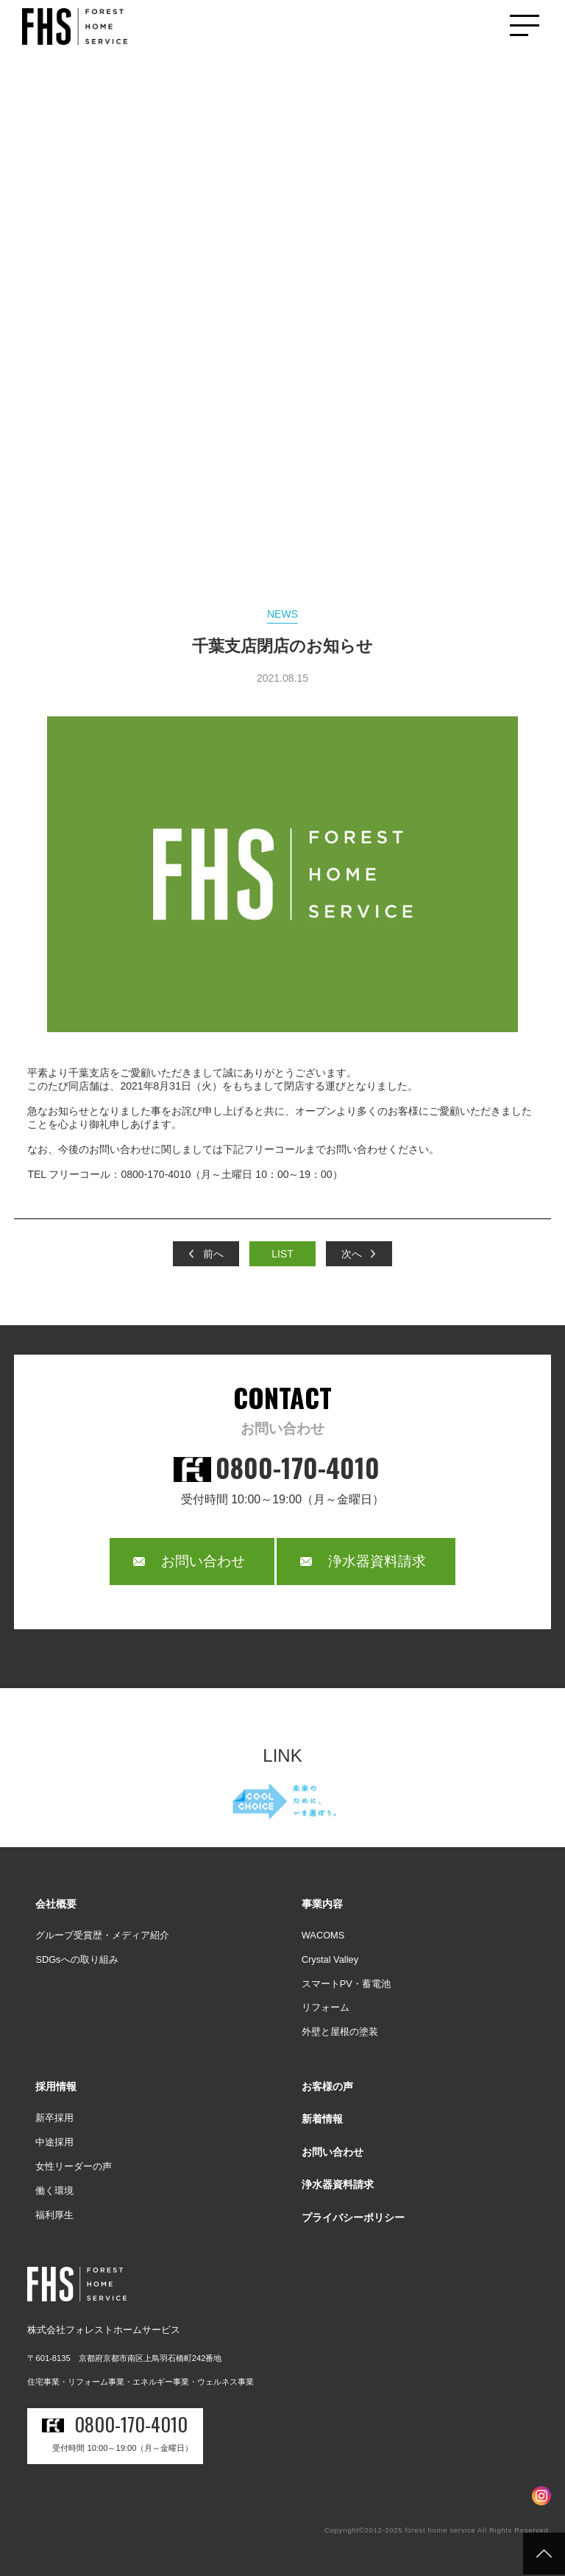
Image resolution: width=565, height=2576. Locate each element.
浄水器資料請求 (377, 1561)
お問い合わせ (203, 1561)
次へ (351, 1254)
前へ (213, 1254)
